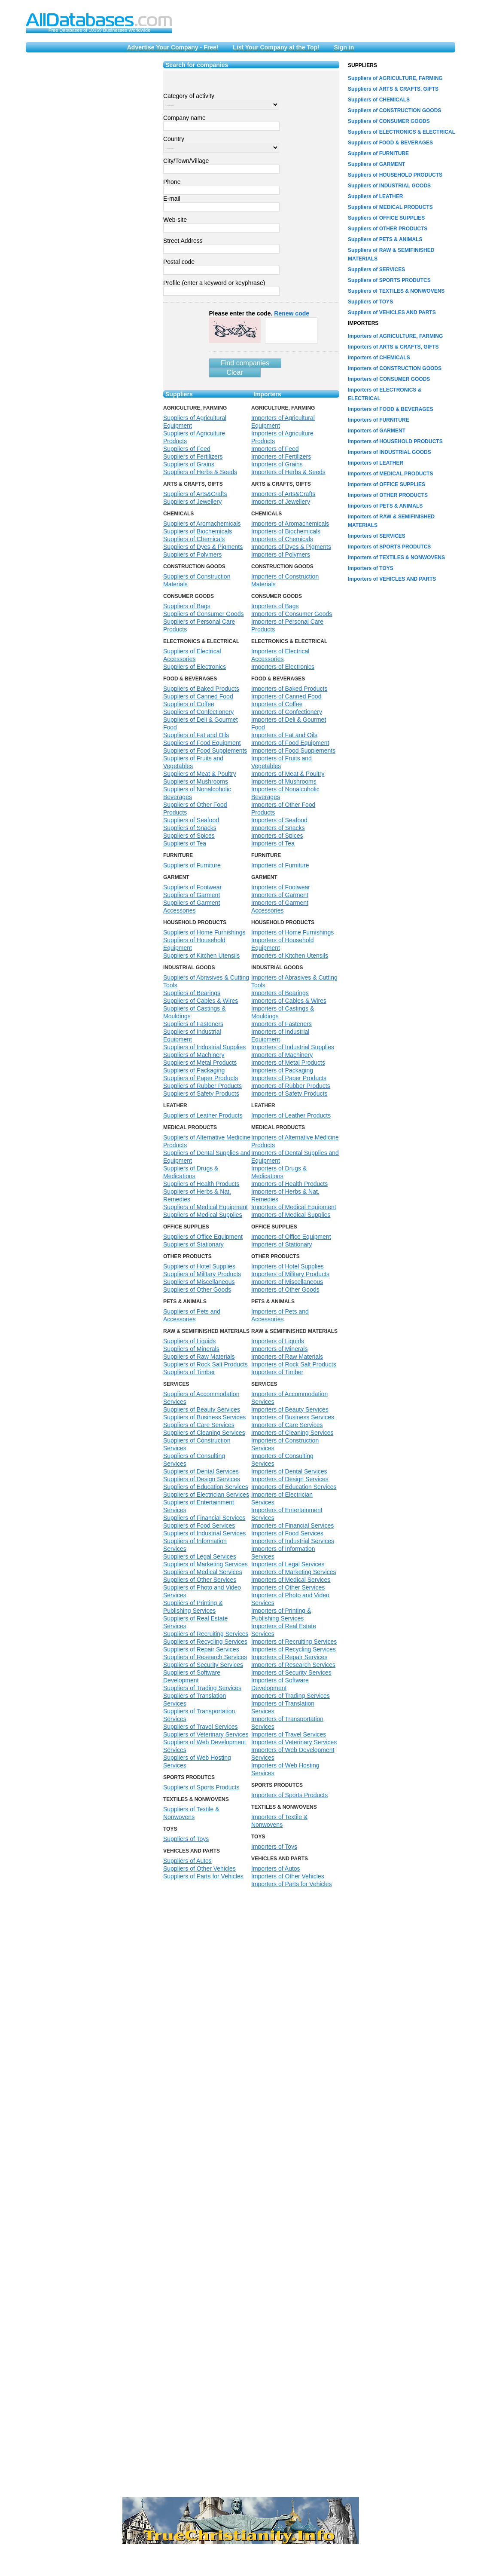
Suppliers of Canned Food (198, 696)
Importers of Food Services (287, 1533)
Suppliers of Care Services (198, 1424)
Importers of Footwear (280, 887)
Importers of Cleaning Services (292, 1432)
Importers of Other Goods (285, 1289)
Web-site (175, 219)
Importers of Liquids (277, 1341)
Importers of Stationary (281, 1244)
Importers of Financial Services (292, 1525)
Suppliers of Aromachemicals (202, 523)
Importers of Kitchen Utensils (289, 955)
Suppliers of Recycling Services (205, 1641)
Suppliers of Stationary (193, 1244)
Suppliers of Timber (189, 1372)
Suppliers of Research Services (205, 1657)
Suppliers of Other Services (199, 1579)
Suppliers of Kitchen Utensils (201, 955)
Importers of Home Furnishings (292, 932)
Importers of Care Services (287, 1424)
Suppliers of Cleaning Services (204, 1432)
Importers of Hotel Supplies (287, 1266)
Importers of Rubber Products (290, 1085)
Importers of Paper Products (288, 1078)
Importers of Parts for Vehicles (291, 1884)
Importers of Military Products (290, 1274)
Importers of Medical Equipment (293, 1207)
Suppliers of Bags (186, 606)
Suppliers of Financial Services (204, 1517)
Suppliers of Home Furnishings (204, 932)
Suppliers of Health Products (201, 1183)
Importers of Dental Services (289, 1471)
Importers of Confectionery (286, 711)
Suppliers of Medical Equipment (205, 1207)
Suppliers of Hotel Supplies (199, 1266)
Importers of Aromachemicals (290, 523)
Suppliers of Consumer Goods (203, 613)
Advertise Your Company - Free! (173, 47)
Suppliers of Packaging (194, 1070)
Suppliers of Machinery (193, 1054)
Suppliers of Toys (186, 1838)
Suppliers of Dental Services (201, 1471)
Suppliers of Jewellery (192, 501)
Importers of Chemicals (282, 539)
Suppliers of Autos (187, 1860)
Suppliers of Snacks (189, 827)
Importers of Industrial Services (292, 1541)
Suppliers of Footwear (192, 887)
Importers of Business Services (292, 1417)
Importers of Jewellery (280, 501)
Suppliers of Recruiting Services (205, 1633)
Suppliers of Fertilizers (193, 456)
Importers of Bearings (280, 992)
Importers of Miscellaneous (287, 1281)
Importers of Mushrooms (284, 781)
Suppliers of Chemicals (194, 539)
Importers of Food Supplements (293, 750)
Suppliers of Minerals (191, 1348)
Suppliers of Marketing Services (205, 1564)
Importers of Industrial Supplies (292, 1047)
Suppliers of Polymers (192, 554)
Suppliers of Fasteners (193, 1023)
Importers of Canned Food (286, 696)
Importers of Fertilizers (281, 456)
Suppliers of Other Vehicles (199, 1868)
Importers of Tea (273, 843)
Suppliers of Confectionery (198, 711)
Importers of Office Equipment (291, 1236)
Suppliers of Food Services (199, 1525)
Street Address (183, 240)
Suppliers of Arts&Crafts (195, 493)
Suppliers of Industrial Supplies (204, 1047)
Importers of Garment (279, 894)
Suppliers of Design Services (201, 1479)
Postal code (179, 261)
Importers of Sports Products (289, 1795)
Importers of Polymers (280, 554)
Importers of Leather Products (291, 1115)
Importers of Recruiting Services (294, 1641)
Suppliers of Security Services (203, 1664)
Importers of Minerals (279, 1348)
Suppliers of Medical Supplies (202, 1214)
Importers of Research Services (293, 1664)
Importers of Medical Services (290, 1579)
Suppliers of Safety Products (201, 1093)
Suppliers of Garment (191, 894)
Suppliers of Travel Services (200, 1726)
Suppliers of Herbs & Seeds (200, 472)
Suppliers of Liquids (189, 1341)
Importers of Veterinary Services (294, 1742)
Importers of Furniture (280, 865)
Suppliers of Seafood (191, 820)
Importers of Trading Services (290, 1695)
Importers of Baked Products (289, 688)
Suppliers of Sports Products (201, 1787)
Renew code (291, 313)
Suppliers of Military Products (202, 1274)
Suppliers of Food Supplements (205, 750)
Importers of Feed (275, 448)
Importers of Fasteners (281, 1023)
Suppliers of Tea (184, 843)
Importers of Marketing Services (293, 1571)
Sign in (344, 47)
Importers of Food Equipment (290, 742)
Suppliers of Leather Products (202, 1115)
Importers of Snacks (278, 827)
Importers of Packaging (282, 1070)
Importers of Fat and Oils (284, 735)
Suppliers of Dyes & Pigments (203, 546)
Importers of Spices (277, 835)
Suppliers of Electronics (194, 666)
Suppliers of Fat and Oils (196, 735)
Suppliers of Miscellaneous (199, 1281)
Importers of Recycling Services (293, 1649)
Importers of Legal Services (287, 1564)
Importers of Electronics (282, 666)
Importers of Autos (275, 1868)
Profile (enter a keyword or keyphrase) (214, 282)
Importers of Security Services (291, 1672)
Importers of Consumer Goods (291, 613)
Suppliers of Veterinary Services (205, 1734)
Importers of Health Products (289, 1183)
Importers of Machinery (282, 1054)
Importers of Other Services (288, 1587)
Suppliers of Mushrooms (195, 781)
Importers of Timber (277, 1372)
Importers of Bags (275, 606)
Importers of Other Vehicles (287, 1876)
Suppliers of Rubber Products (202, 1085)
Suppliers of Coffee (188, 704)
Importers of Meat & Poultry (287, 773)
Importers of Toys (274, 1846)
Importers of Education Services (293, 1486)
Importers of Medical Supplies (290, 1214)
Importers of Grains (277, 464)
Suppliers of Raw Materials (199, 1356)
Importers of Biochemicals (285, 531)
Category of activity (188, 95)
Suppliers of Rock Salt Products (205, 1364)
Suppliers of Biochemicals (197, 531)
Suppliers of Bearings (191, 992)
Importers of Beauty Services (290, 1409)
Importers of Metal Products (288, 1062)
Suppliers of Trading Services (202, 1688)
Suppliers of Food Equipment (202, 742)
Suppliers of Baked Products (201, 688)
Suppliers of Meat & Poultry (199, 773)
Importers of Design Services (290, 1479)
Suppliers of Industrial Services (204, 1533)
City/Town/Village (186, 160)
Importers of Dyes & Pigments (291, 546)
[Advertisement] (83, 144)
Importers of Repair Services (289, 1657)
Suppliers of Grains (188, 464)
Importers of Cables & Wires (288, 1000)
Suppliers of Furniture (192, 865)
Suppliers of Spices (189, 835)
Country (173, 138)
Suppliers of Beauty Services (201, 1409)
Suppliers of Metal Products (200, 1062)
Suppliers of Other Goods (197, 1289)
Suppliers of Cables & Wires (200, 1000)
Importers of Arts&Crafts (283, 493)
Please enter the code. (259, 313)
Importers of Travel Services (288, 1734)
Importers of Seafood (279, 820)
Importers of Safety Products (289, 1093)
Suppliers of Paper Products (200, 1078)
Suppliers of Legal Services (199, 1556)
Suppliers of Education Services (205, 1486)
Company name (184, 117)
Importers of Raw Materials (287, 1356)
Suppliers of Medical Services (202, 1571)
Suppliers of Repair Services (201, 1649)
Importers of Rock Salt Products (293, 1364)
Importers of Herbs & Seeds (288, 472)
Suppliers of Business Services (204, 1417)
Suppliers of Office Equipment (203, 1236)
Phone (171, 181)
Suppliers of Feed (186, 448)
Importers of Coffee (277, 704)
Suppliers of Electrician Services (206, 1494)
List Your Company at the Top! (276, 47)
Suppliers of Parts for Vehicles (203, 1876)
